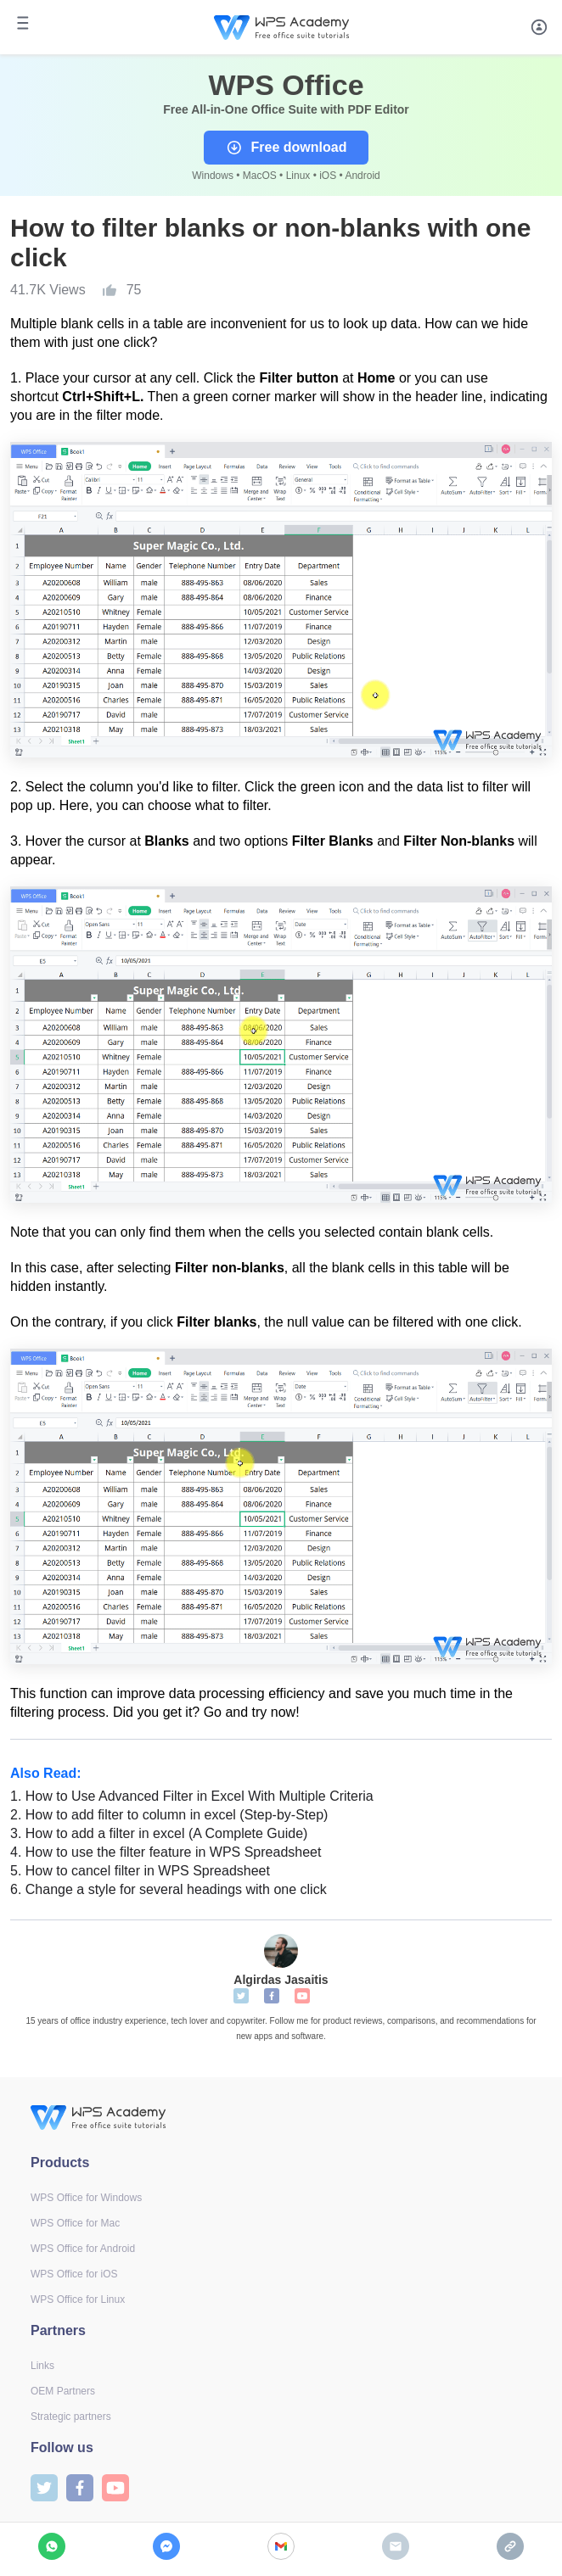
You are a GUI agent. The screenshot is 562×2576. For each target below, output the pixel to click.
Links (42, 2366)
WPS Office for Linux (78, 2299)
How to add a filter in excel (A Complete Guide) (158, 1833)
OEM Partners (63, 2391)
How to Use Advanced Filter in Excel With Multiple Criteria (192, 1796)
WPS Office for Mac (75, 2223)
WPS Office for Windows (86, 2198)
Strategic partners (71, 2416)
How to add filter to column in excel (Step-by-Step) (169, 1815)
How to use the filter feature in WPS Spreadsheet (165, 1852)
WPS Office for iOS (74, 2274)
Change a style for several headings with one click (168, 1889)
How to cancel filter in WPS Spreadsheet (140, 1871)
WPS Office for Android (83, 2249)
